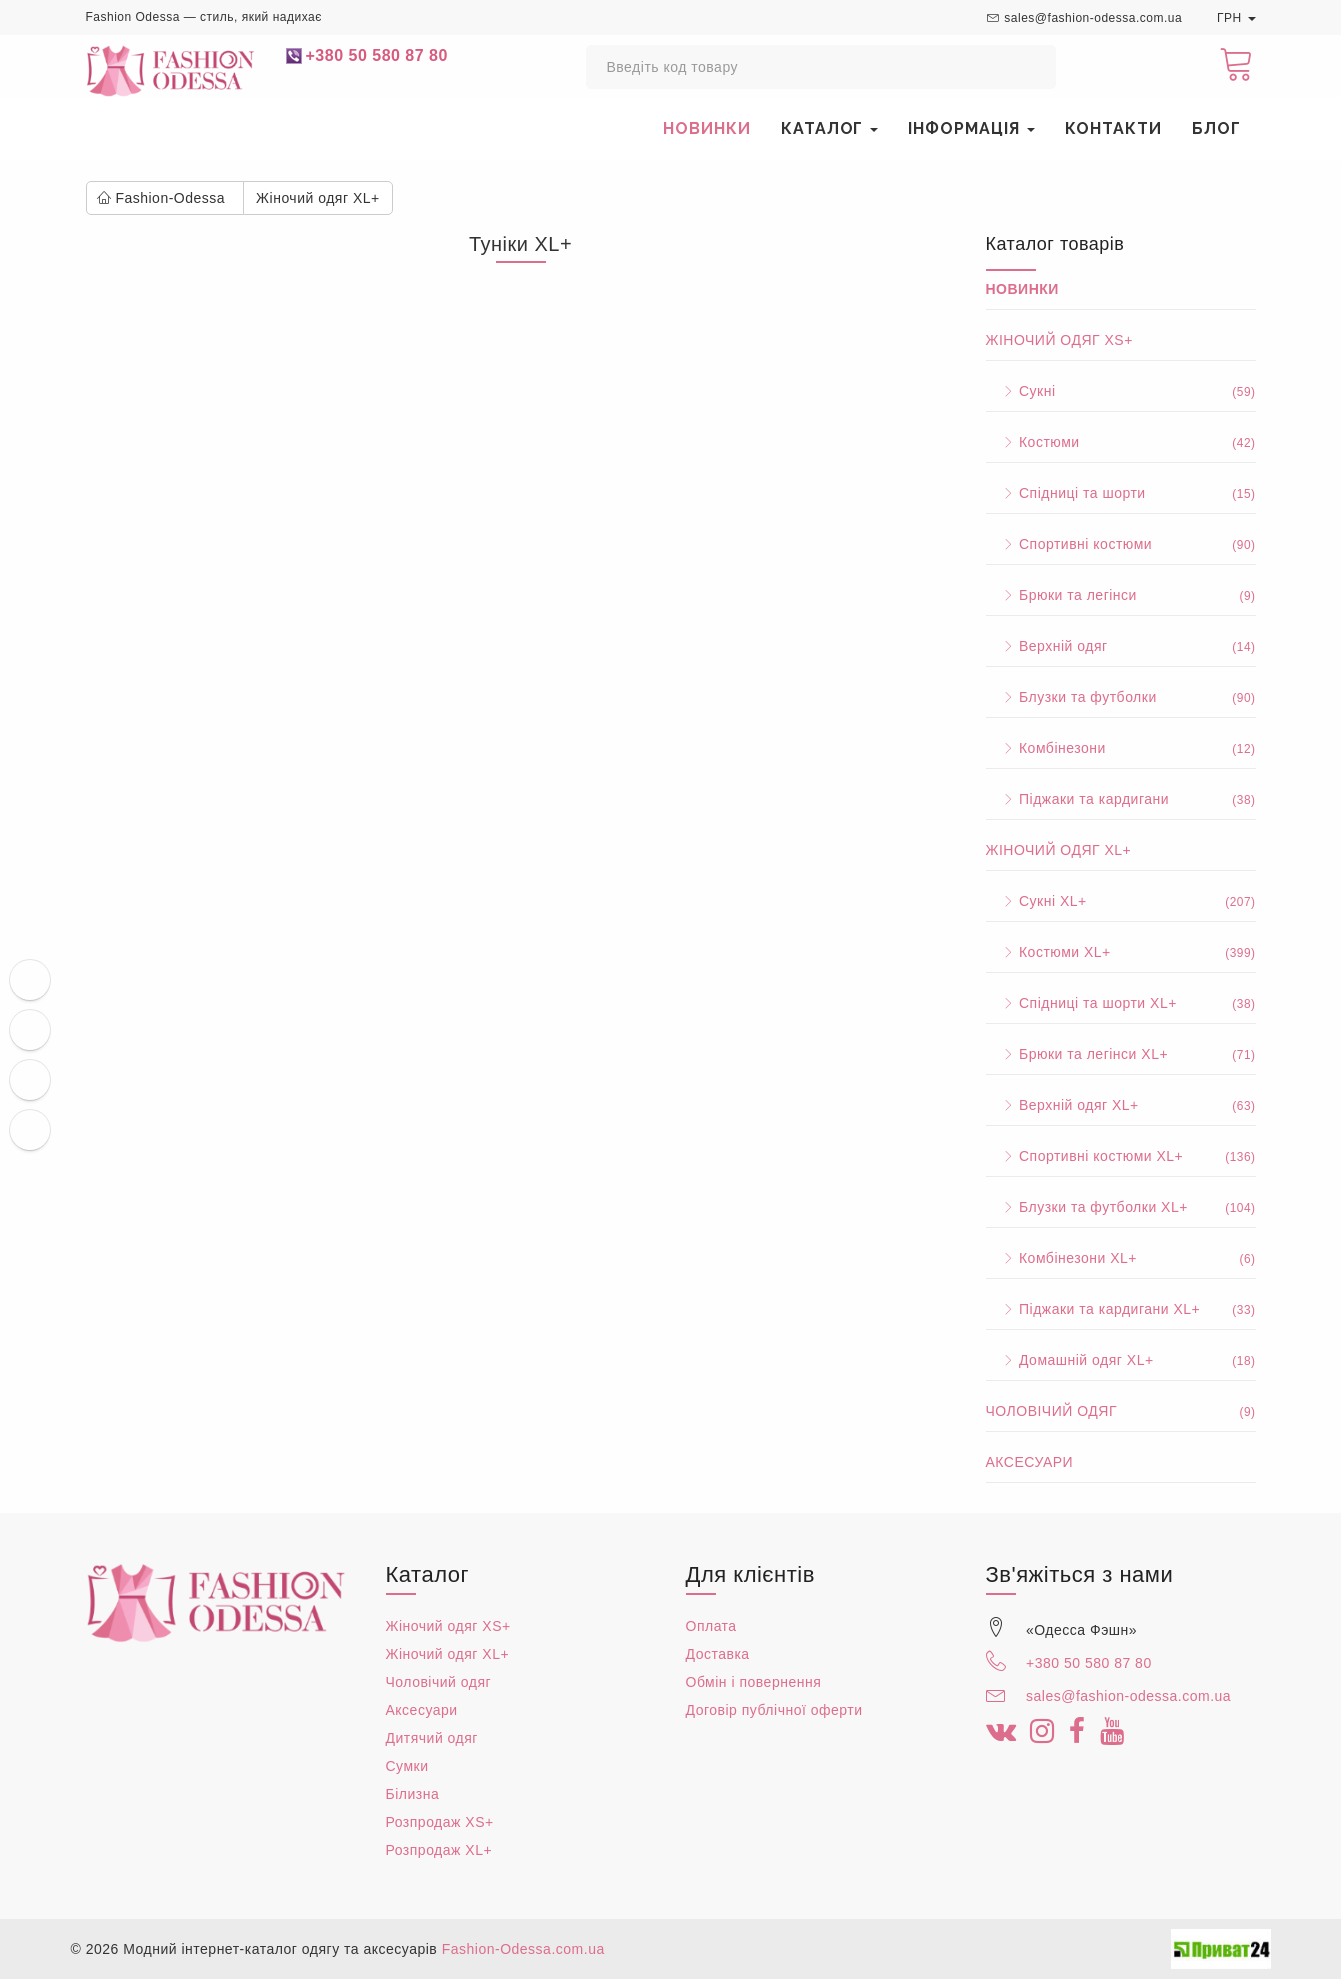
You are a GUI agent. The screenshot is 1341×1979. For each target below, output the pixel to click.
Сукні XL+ (1121, 901)
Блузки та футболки (1121, 697)
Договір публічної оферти (774, 1710)
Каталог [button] (830, 128)
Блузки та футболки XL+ (1121, 1207)
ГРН (1236, 18)
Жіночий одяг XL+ (1059, 850)
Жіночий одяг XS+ (1059, 340)
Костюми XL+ (1121, 952)
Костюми (1121, 442)
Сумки (407, 1766)
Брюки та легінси (1121, 595)
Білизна (413, 1794)
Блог (1216, 128)
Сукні (1121, 391)
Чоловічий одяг (1121, 1411)
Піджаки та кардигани (1121, 799)
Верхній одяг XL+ (1121, 1105)
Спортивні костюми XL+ (1121, 1156)
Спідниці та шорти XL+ (1121, 1003)
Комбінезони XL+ (1121, 1258)
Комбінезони (1121, 748)
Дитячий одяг (432, 1738)
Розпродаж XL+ (439, 1850)
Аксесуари (1030, 1462)
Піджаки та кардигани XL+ (1121, 1309)
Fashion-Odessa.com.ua (523, 1949)
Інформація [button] (971, 128)
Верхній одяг (1121, 646)
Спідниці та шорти (1121, 493)
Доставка (718, 1654)
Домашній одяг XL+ (1121, 1360)
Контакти (1113, 128)
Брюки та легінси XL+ (1121, 1054)
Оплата (711, 1626)
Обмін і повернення (754, 1682)
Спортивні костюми (1121, 544)
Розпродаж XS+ (440, 1822)
